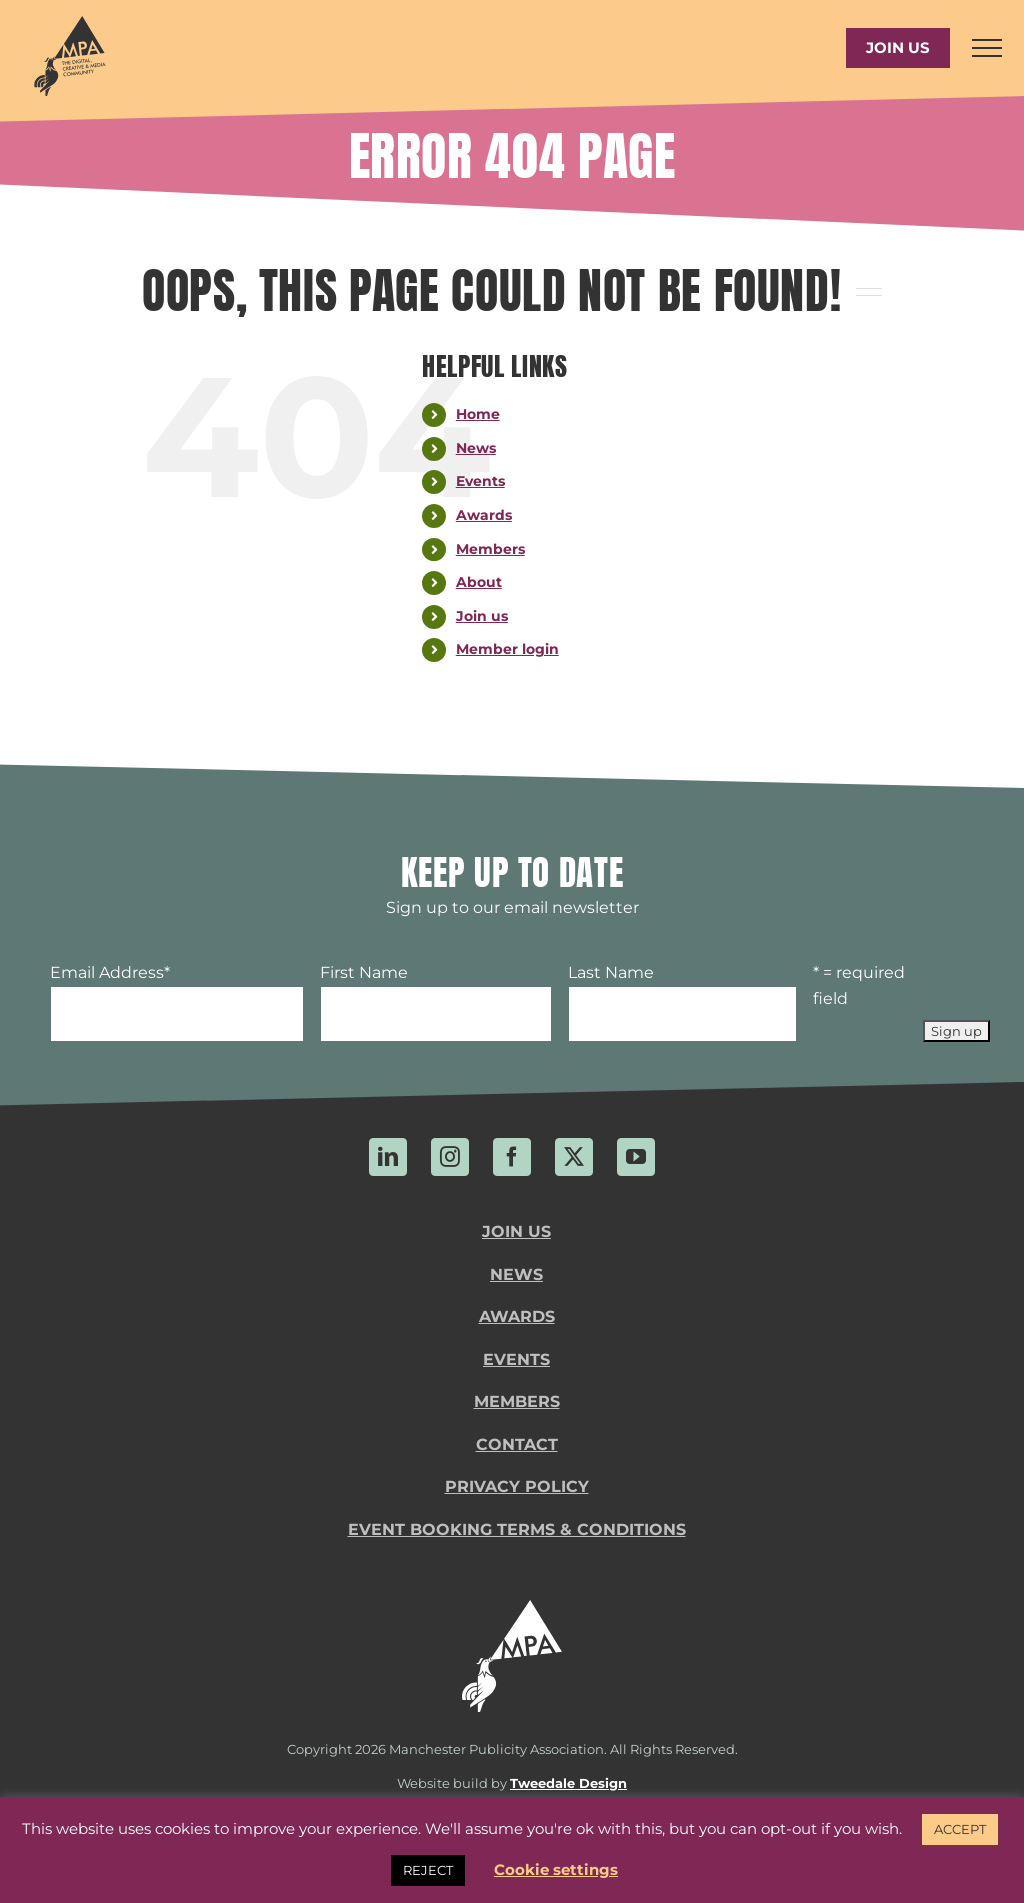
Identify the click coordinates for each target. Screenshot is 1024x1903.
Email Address (110, 972)
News (476, 448)
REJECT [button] (428, 1870)
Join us (482, 616)
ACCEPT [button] (960, 1829)
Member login (507, 649)
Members (490, 549)
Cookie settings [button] (556, 1869)
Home (478, 414)
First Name (364, 972)
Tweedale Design (568, 1783)
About (479, 582)
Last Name (611, 972)
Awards (484, 515)
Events (480, 481)
